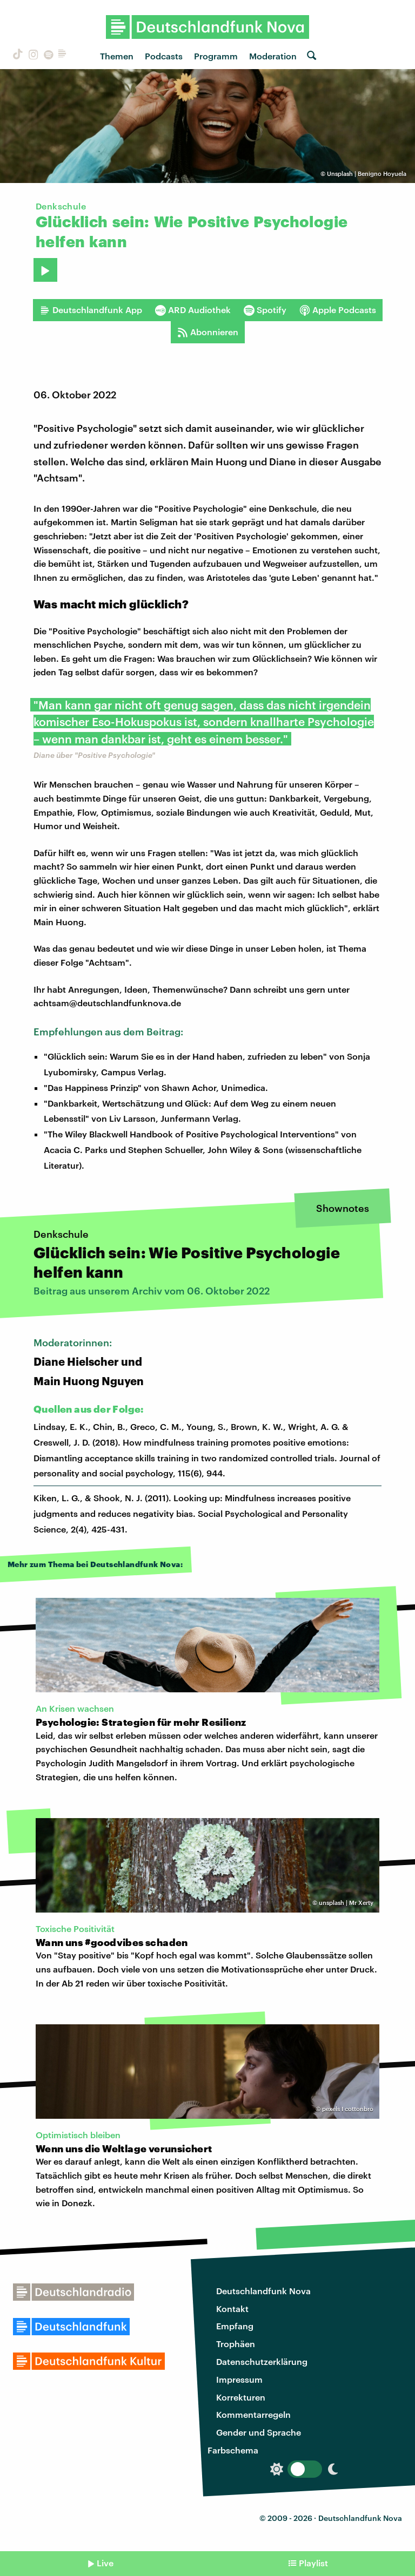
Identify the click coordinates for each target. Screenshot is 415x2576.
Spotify (265, 309)
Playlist (313, 2563)
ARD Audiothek (193, 309)
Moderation (273, 56)
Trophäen (235, 2343)
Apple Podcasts (337, 309)
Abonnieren (207, 332)
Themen (116, 56)
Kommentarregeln (253, 2414)
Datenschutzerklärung (261, 2361)
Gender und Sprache (258, 2432)
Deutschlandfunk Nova (263, 2291)
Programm (216, 56)
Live (105, 2563)
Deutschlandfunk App (90, 309)
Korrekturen (240, 2397)
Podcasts (164, 56)
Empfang (234, 2326)
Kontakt (232, 2308)
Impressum (239, 2379)
